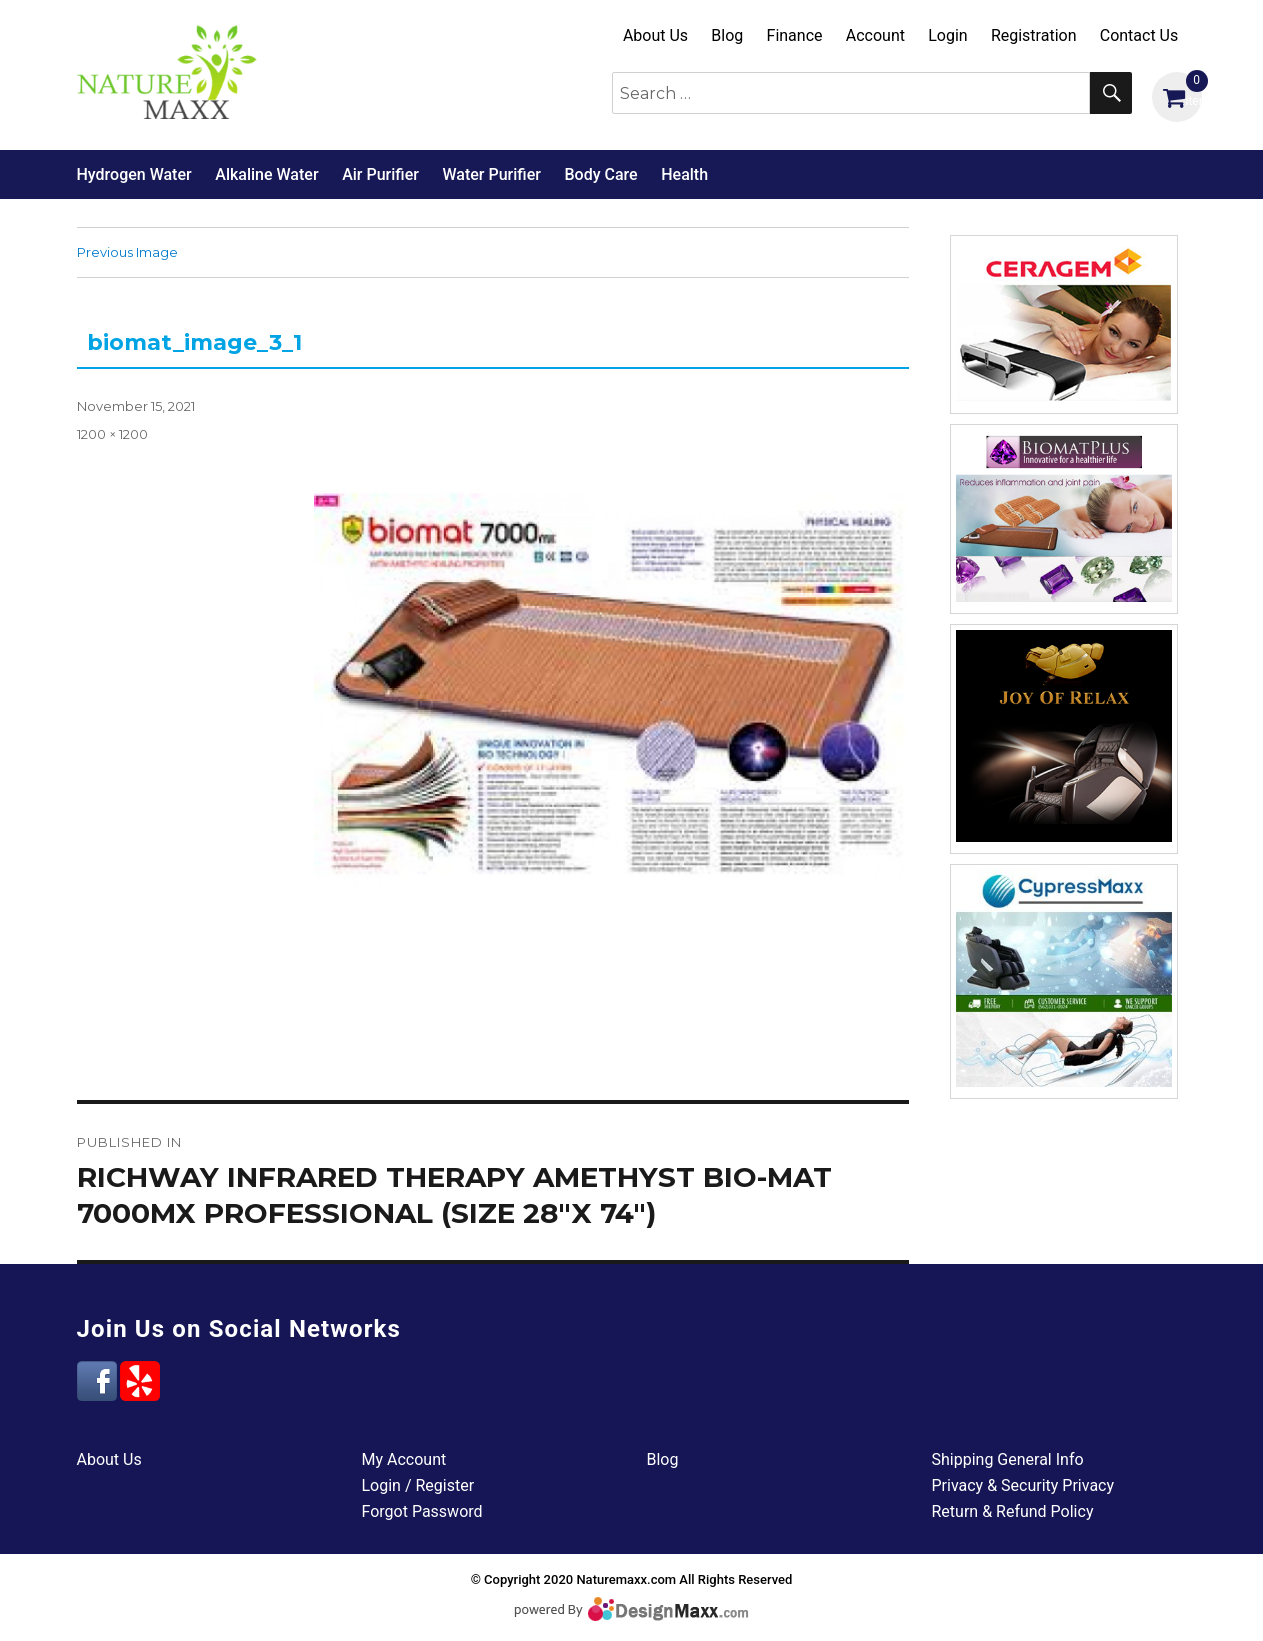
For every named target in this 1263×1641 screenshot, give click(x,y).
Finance (795, 35)
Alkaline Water (266, 174)
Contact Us (1139, 35)
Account (875, 35)
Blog (727, 35)
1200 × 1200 (112, 434)
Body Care (600, 174)
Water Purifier (491, 174)
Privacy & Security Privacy (1023, 1485)
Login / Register (418, 1485)
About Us (655, 35)
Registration (1034, 35)
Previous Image (127, 252)
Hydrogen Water (134, 174)
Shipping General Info (1008, 1459)
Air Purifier (380, 174)
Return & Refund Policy (1013, 1511)
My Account (404, 1459)
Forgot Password (422, 1511)
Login (947, 35)
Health (684, 174)
